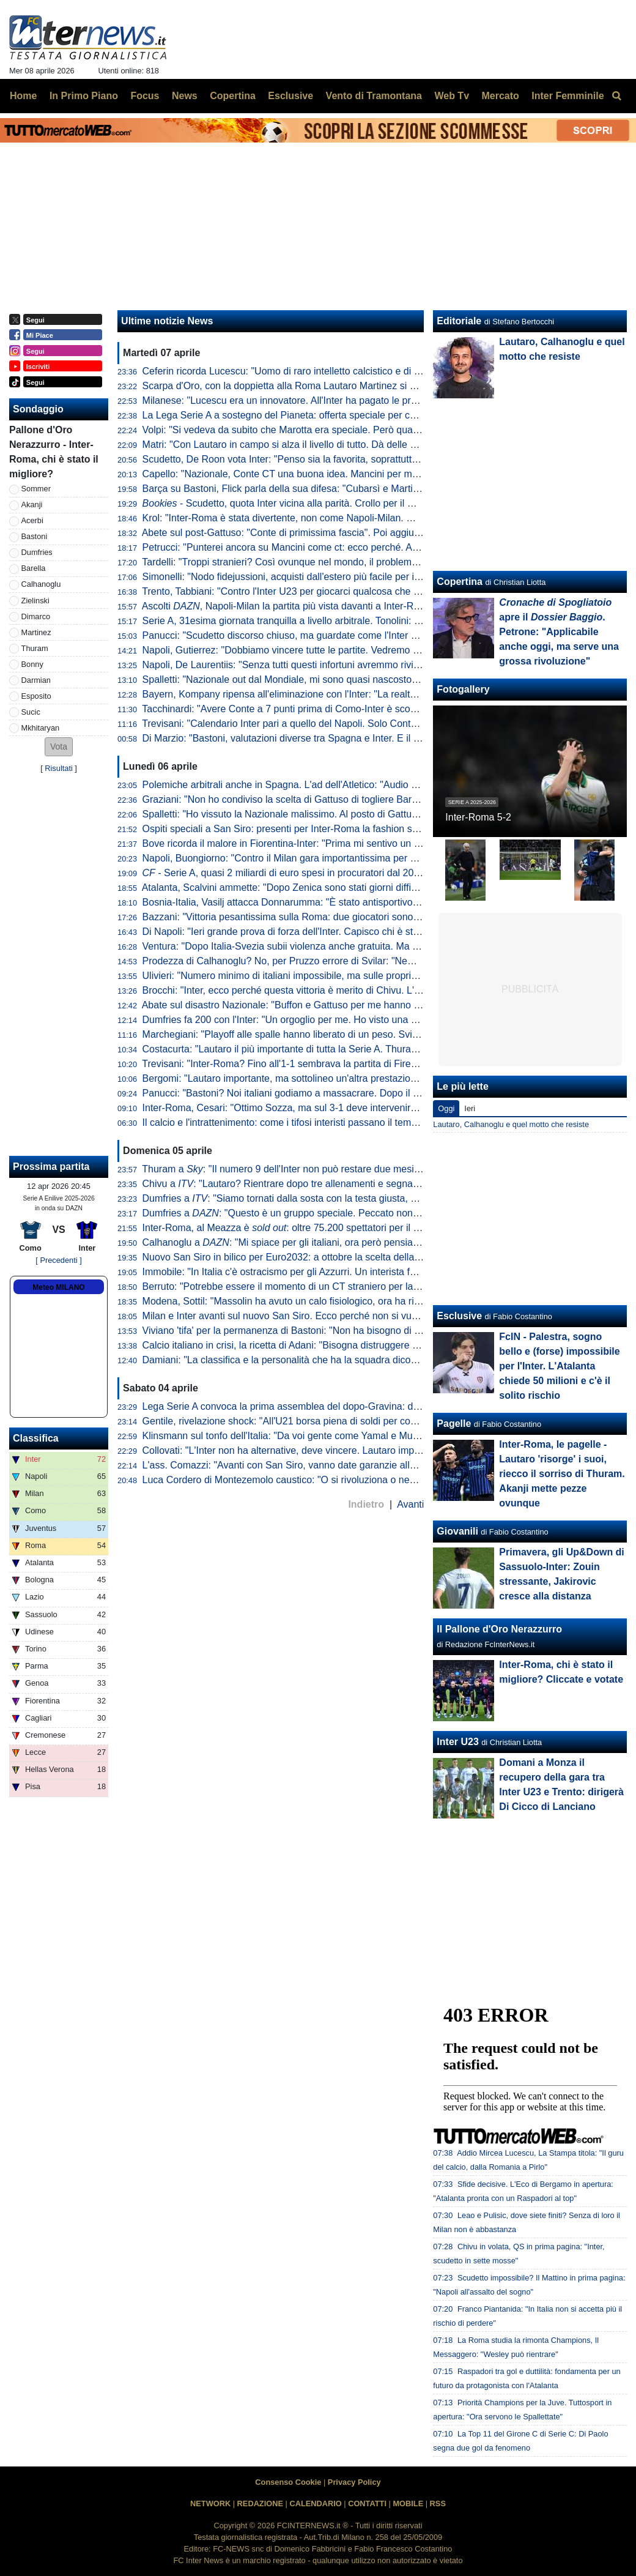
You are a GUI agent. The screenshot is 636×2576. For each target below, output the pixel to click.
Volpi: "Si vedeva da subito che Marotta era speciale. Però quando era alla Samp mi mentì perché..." (359, 430)
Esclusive (459, 1316)
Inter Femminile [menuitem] (567, 96)
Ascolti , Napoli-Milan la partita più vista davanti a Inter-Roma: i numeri (307, 606)
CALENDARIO (315, 2503)
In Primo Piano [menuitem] (84, 96)
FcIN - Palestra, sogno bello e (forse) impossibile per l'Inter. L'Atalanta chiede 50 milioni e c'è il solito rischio (559, 1366)
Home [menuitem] (23, 96)
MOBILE (408, 2503)
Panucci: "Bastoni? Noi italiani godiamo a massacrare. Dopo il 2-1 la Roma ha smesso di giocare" (353, 1093)
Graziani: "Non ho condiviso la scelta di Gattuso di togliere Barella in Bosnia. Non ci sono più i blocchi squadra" (382, 799)
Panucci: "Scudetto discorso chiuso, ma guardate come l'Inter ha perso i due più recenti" (333, 635)
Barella (33, 568)
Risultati (59, 768)
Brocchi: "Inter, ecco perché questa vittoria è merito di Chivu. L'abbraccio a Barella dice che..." (345, 990)
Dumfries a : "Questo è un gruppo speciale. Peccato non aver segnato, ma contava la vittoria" (358, 1213)
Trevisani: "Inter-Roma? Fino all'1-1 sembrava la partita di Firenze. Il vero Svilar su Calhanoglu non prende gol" (382, 1064)
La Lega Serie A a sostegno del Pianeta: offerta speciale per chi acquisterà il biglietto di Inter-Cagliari (360, 415)
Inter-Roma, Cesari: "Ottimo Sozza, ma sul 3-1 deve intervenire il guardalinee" (311, 1108)
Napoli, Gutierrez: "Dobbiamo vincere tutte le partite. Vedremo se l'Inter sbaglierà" (318, 650)
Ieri (469, 1108)
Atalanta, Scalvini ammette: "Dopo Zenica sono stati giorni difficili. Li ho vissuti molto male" (337, 887)
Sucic (30, 712)
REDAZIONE (260, 2503)
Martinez (36, 632)
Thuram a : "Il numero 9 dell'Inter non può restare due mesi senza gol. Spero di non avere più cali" (362, 1169)
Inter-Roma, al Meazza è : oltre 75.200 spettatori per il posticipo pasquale (318, 1228)
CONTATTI (367, 2503)
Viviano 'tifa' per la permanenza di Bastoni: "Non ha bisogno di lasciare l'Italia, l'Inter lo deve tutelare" (360, 1330)
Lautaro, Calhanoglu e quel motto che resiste (511, 1124)
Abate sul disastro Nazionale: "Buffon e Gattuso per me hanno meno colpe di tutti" (319, 1005)
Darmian (36, 680)
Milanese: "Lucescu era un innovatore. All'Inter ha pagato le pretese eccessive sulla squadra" (343, 400)
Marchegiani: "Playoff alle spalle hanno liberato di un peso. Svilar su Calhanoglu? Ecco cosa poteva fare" (369, 1034)
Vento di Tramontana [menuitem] (374, 96)
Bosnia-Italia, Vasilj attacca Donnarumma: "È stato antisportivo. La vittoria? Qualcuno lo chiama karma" (365, 902)
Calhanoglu (41, 584)
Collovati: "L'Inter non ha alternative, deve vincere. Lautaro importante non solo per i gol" (333, 1450)
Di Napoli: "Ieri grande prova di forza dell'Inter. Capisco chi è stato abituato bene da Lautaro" (342, 931)
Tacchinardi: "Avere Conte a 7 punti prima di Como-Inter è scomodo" (290, 709)
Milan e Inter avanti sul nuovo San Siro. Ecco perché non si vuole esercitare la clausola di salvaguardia (365, 1316)
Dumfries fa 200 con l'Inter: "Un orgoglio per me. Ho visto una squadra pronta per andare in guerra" (357, 1019)
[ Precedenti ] (58, 1260)
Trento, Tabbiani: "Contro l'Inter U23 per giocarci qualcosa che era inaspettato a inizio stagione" (348, 591)
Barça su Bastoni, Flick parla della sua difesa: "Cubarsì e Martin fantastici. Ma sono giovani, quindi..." (361, 488)
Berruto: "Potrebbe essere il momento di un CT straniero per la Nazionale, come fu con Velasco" (350, 1286)
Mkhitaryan (40, 727)
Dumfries (37, 552)
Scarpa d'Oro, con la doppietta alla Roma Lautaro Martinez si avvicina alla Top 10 (318, 386)
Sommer (36, 488)
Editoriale (459, 321)
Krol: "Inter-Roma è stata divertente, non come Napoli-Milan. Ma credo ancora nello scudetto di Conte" (364, 518)
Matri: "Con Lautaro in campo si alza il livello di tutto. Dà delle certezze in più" (309, 444)
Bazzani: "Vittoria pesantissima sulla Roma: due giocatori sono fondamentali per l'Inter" (330, 917)
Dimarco (36, 616)
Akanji (32, 504)
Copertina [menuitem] (233, 96)
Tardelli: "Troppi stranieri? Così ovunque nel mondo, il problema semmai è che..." (317, 562)
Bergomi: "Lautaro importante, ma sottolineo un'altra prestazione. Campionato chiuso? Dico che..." (355, 1078)
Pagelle (454, 1423)
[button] (59, 746)
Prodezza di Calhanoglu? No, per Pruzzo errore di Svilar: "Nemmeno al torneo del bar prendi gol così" (362, 961)
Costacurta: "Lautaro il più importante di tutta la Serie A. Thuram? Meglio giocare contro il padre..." (355, 1049)
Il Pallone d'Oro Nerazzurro (499, 1629)
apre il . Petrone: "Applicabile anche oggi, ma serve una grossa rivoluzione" (559, 631)
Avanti (410, 1504)
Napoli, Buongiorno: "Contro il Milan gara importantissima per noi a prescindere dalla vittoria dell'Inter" (362, 858)
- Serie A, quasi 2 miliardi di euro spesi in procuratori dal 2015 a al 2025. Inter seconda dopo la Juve (366, 873)
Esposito (36, 696)
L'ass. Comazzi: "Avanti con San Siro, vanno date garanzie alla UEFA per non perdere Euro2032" (353, 1465)
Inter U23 (457, 1742)
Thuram (34, 648)
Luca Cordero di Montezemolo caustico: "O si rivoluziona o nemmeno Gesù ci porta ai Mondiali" (349, 1480)
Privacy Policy (354, 2482)
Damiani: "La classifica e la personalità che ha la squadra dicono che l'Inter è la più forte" (334, 1360)
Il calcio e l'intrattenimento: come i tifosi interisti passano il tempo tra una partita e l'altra (330, 1122)
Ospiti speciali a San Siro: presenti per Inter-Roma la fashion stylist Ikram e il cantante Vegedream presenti (373, 829)
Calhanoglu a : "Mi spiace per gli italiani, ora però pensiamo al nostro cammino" (327, 1242)
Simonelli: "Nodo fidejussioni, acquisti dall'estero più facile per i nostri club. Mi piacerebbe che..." (350, 576)
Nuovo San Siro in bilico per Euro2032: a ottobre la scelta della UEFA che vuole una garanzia (344, 1257)
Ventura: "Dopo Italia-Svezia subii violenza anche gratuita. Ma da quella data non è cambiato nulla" (356, 946)
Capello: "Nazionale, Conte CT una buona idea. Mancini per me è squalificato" (311, 474)
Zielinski (35, 600)
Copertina (460, 581)
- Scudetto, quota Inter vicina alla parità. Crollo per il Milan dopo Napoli (314, 503)
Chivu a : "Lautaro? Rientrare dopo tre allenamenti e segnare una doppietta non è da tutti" (344, 1183)
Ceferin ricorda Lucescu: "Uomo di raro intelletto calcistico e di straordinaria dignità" (322, 371)
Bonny (32, 664)
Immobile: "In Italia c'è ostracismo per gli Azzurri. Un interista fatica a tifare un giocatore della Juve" (356, 1272)
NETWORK (210, 2503)
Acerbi (32, 520)
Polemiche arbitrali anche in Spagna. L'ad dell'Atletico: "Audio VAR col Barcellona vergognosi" (345, 785)
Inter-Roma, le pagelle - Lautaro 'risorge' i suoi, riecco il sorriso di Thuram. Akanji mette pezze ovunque (561, 1473)
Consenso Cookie (288, 2482)
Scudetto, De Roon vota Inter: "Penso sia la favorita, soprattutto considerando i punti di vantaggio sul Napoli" (377, 459)
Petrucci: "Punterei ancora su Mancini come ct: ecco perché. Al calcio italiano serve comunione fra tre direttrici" (382, 547)
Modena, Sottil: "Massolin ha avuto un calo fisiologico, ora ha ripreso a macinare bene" (329, 1301)
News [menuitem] (185, 96)
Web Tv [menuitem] (451, 96)
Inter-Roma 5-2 (478, 817)
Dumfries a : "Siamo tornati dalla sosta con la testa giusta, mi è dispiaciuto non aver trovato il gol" (360, 1198)
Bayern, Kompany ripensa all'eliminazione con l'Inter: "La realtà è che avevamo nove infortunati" (350, 694)
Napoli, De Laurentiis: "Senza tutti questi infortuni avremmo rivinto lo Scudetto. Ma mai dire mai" (349, 665)
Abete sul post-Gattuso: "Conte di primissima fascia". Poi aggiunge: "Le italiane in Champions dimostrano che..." (385, 532)
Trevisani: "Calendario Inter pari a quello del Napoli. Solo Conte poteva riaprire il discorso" (336, 723)
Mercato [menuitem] (500, 96)
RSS (438, 2503)
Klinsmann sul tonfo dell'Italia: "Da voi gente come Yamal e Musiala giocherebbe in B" (327, 1436)
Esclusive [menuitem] (290, 96)
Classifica (36, 1438)
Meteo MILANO (58, 1287)
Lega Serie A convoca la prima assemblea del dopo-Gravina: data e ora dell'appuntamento (338, 1406)
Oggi (446, 1108)
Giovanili (457, 1531)
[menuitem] (616, 96)
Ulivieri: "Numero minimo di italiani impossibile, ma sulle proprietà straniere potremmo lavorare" (348, 975)
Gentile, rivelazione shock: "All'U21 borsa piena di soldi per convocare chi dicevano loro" (333, 1421)
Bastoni (34, 536)
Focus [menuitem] (144, 96)
